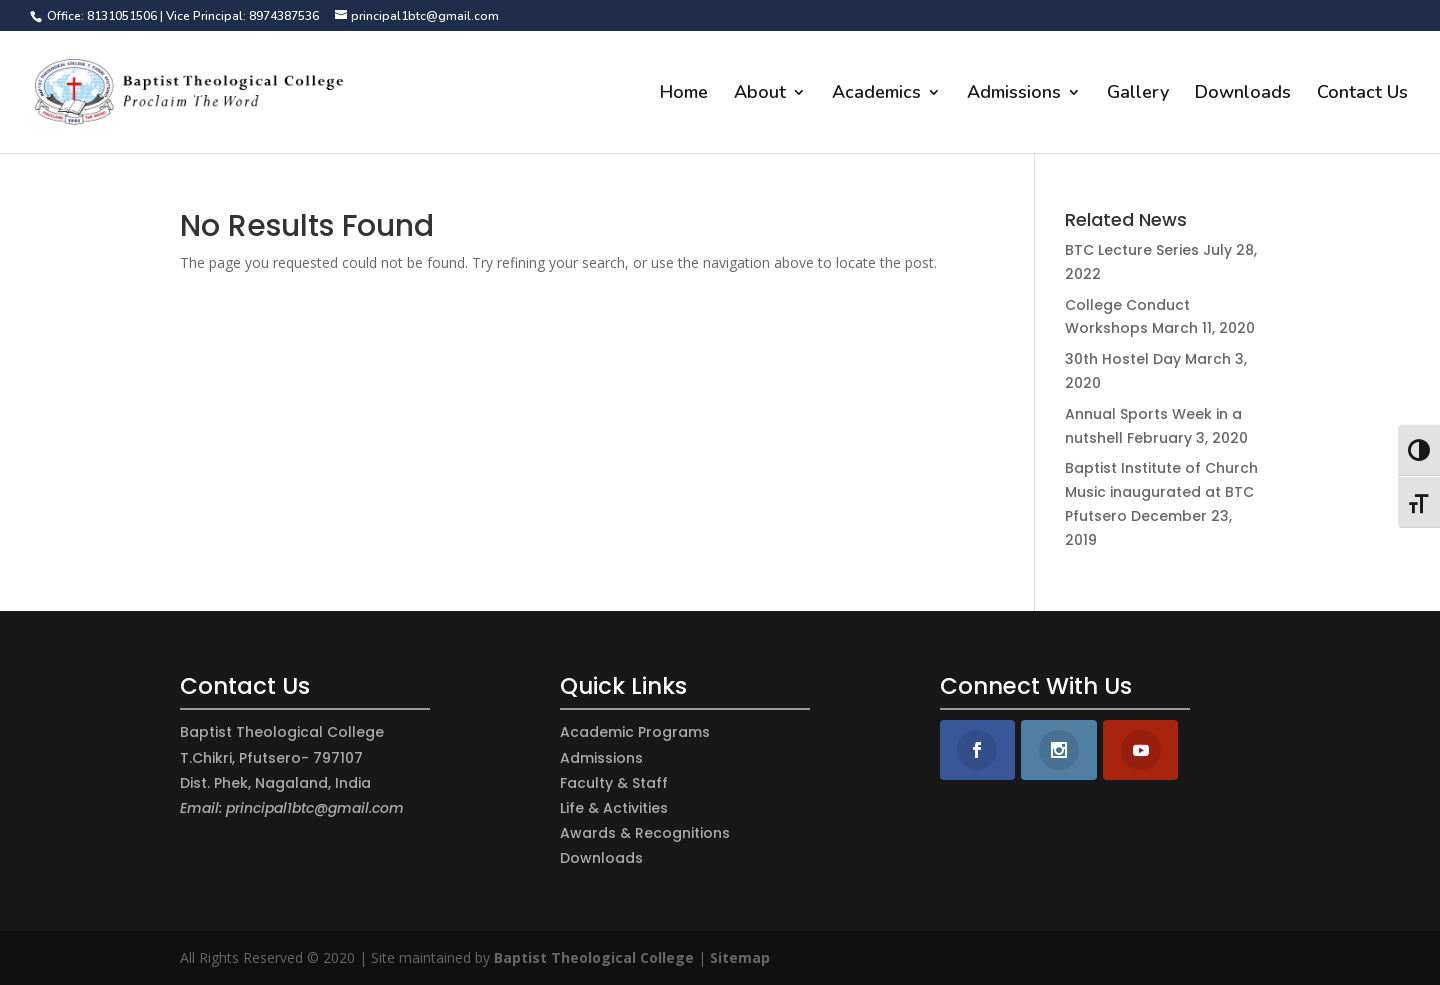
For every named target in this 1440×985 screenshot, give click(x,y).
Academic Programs (635, 732)
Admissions (1014, 94)
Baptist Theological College (594, 957)
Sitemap (740, 957)
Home (684, 94)
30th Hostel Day (1123, 359)
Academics (876, 94)
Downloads (1243, 94)
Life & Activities (614, 808)
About (760, 94)
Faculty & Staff (614, 783)
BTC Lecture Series (1132, 250)
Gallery (1138, 94)
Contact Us (1362, 94)
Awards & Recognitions (645, 833)
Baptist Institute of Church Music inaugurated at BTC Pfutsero (1161, 492)
